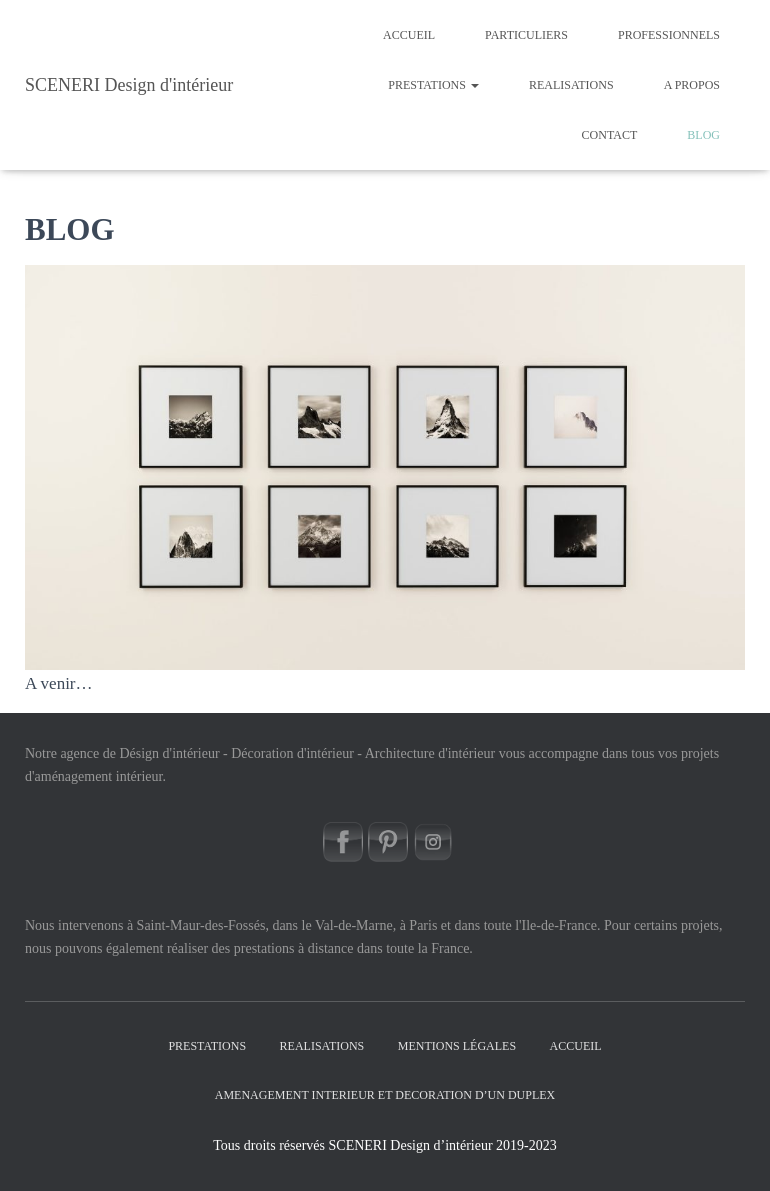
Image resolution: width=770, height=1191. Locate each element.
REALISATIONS (571, 85)
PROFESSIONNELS (669, 35)
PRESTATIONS (433, 85)
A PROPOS (692, 85)
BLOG (703, 135)
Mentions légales (457, 1046)
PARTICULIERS (526, 35)
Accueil (409, 35)
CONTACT (610, 135)
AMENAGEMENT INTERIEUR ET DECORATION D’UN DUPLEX (385, 1095)
